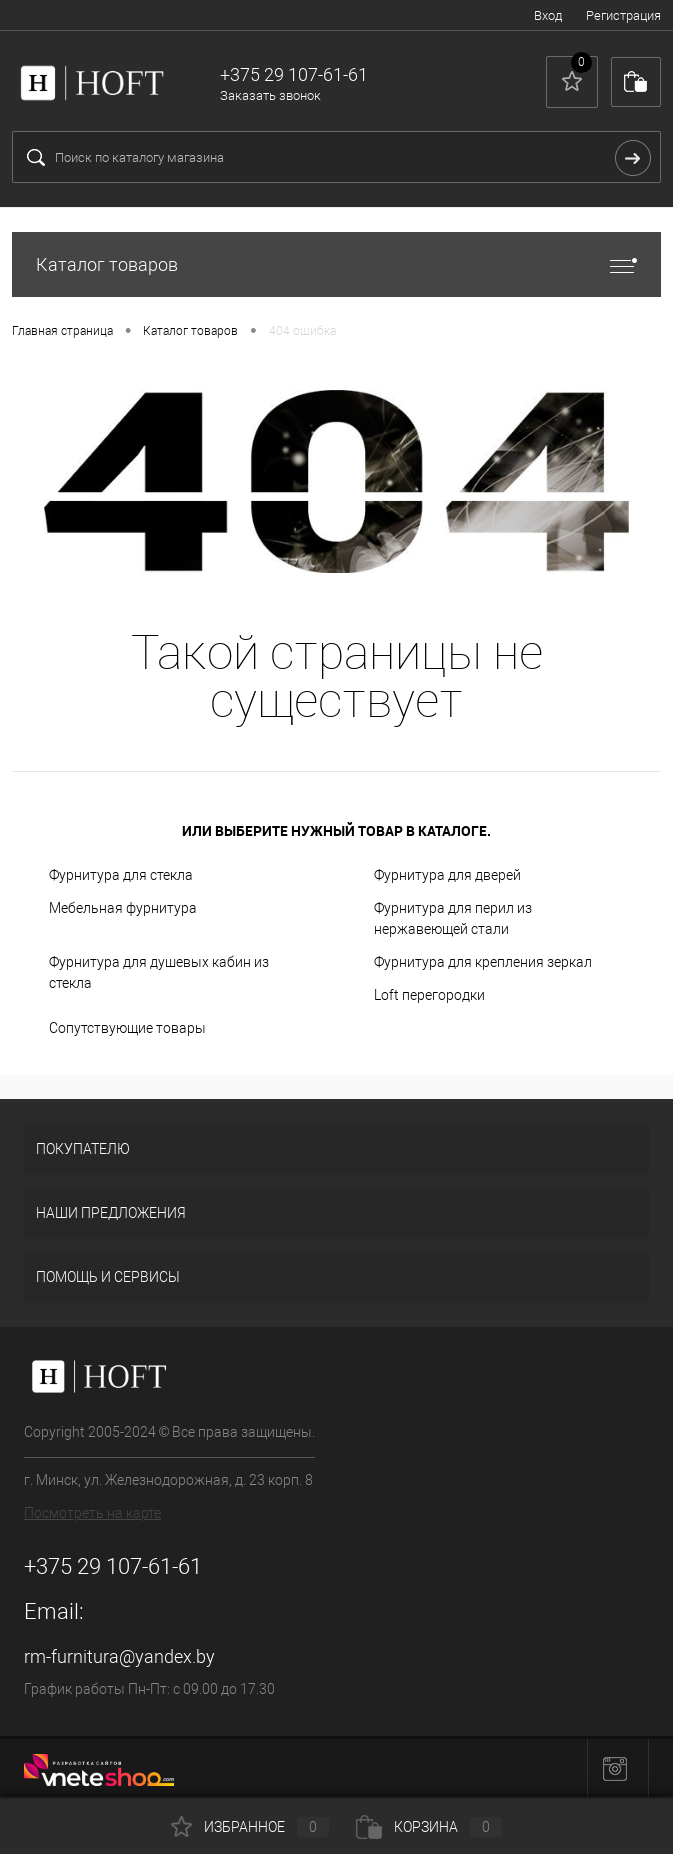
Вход (548, 15)
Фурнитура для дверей (447, 875)
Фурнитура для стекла (121, 875)
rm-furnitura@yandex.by (119, 1656)
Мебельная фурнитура (123, 908)
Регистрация (623, 15)
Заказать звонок (270, 95)
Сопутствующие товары (127, 1028)
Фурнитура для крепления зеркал (483, 962)
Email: (54, 1611)
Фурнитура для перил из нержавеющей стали (453, 918)
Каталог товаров (336, 264)
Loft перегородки (429, 995)
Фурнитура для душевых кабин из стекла (159, 972)
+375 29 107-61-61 (113, 1566)
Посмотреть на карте (92, 1513)
